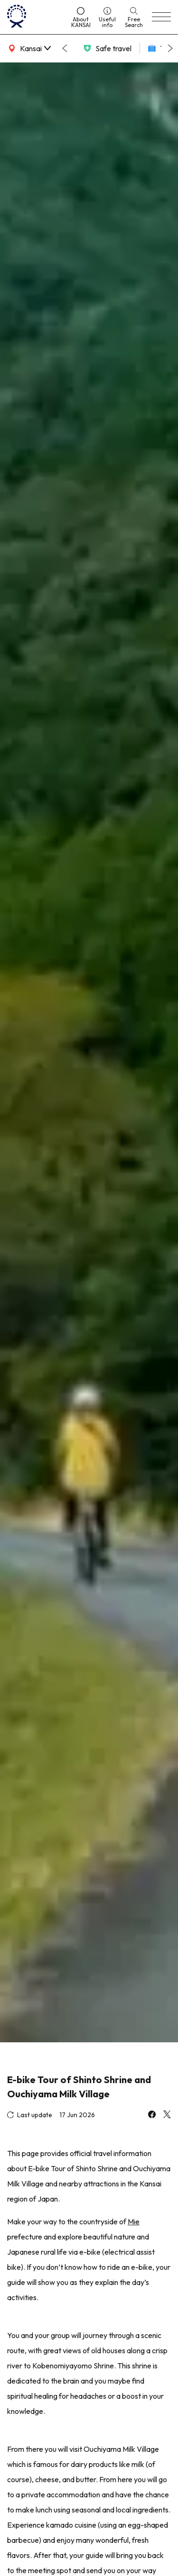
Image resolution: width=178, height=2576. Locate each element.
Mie (134, 2221)
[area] (28, 48)
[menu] (161, 17)
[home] (35, 17)
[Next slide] (170, 48)
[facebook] (152, 2115)
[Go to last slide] (64, 48)
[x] (167, 2115)
